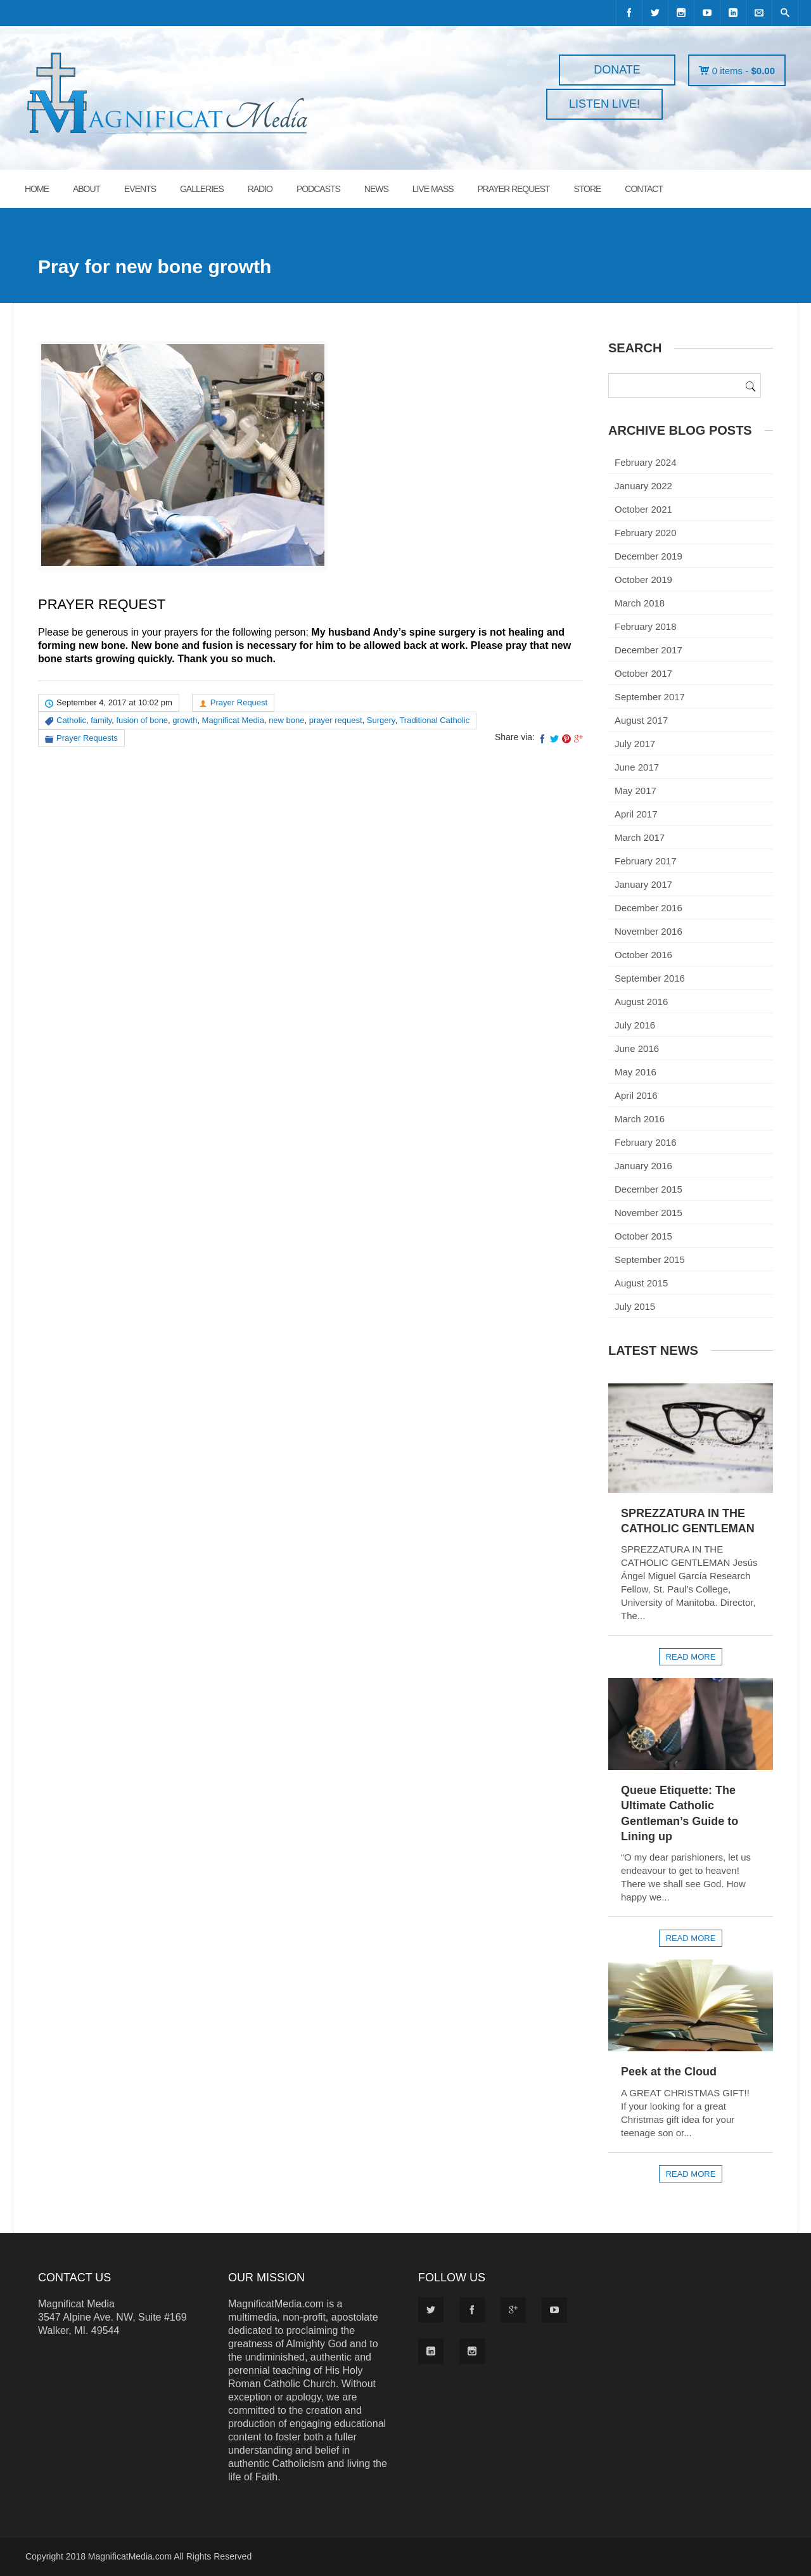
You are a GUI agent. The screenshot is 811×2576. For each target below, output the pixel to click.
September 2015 (650, 1259)
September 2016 (650, 978)
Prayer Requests (87, 738)
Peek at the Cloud (669, 2071)
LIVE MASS (433, 189)
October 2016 (643, 954)
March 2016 (640, 1118)
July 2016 (635, 1025)
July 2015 (635, 1306)
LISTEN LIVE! (604, 104)
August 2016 (641, 1001)
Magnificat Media (233, 720)
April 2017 (636, 814)
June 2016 (637, 1048)
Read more (691, 1657)
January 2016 (643, 1165)
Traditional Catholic (434, 720)
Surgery (381, 720)
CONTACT (644, 189)
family (101, 720)
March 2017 (640, 837)
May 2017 (635, 790)
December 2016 (648, 907)
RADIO (260, 189)
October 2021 (643, 509)
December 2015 (648, 1189)
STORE (587, 189)
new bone (286, 720)
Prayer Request (238, 702)
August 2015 (641, 1283)
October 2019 (643, 579)
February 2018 (646, 626)
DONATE (617, 69)
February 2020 (646, 532)
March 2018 (640, 603)
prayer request (335, 720)
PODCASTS (318, 189)
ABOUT (86, 189)
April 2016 (636, 1095)
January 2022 (643, 485)
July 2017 (635, 743)
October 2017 (643, 673)
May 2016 (635, 1072)
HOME (37, 189)
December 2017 (648, 649)
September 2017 (650, 696)
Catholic (71, 720)
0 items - (743, 70)
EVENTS (140, 189)
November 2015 (648, 1212)
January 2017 (643, 884)
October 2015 (643, 1236)
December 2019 (648, 556)
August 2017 (641, 720)
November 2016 (648, 931)
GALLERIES (202, 189)
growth (184, 720)
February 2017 (646, 860)
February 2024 (646, 462)
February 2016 (646, 1142)
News (376, 189)
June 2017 (637, 767)
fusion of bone (142, 720)
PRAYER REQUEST (513, 189)
